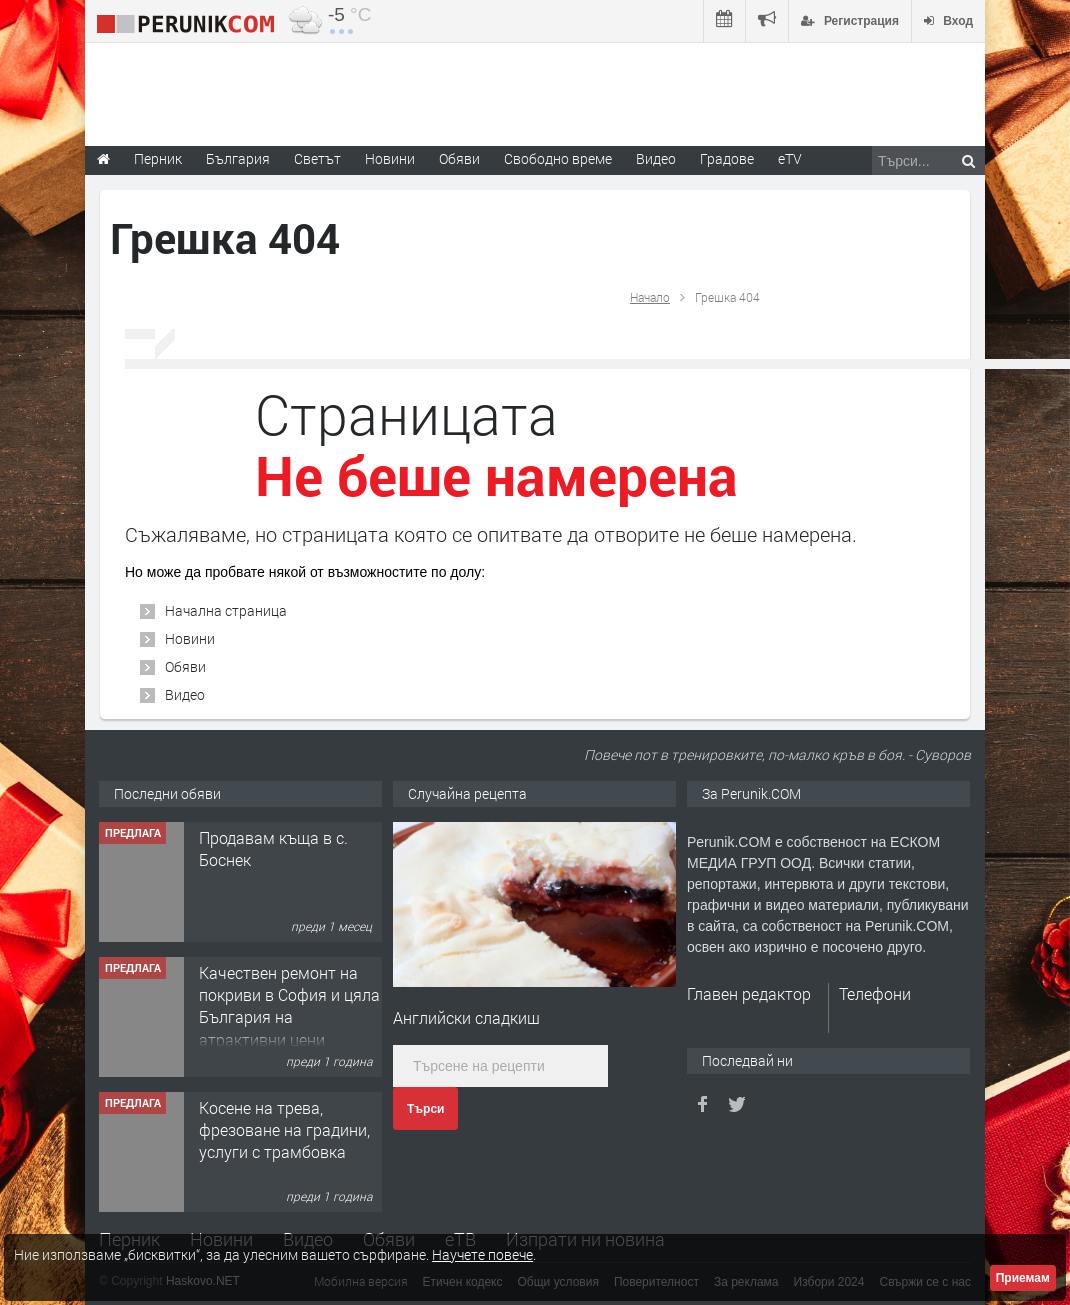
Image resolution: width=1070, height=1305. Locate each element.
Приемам (1023, 1278)
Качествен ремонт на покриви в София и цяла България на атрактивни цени (289, 1006)
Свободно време (558, 158)
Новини (390, 158)
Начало (650, 297)
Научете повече (482, 1254)
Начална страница (226, 610)
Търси (425, 1109)
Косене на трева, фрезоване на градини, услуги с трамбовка (284, 1130)
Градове (727, 158)
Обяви (185, 666)
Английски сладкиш (466, 1017)
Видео (185, 694)
